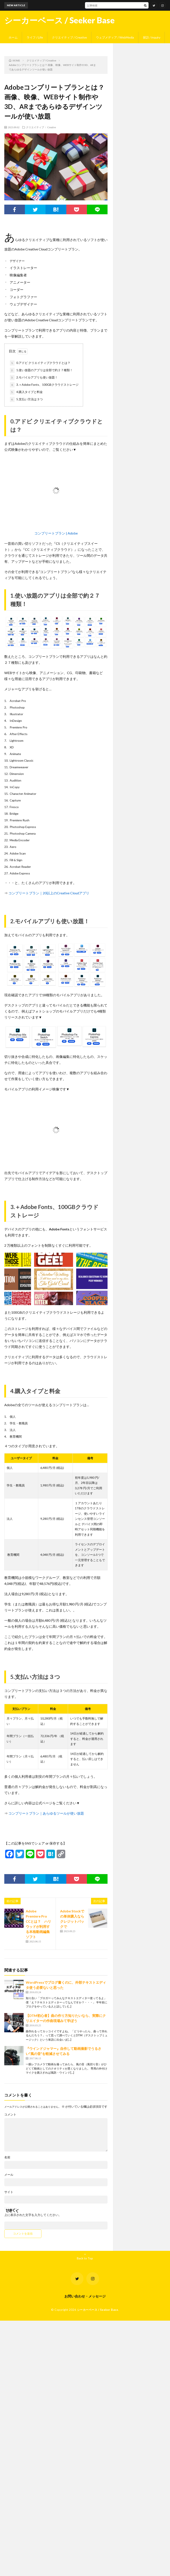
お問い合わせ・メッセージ (85, 2296)
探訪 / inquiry (151, 37)
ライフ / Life (35, 37)
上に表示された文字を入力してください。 (32, 2214)
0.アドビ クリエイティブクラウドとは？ (40, 363)
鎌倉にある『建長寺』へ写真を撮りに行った (93, 5)
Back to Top (85, 2258)
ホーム (13, 37)
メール (8, 2174)
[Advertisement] (142, 87)
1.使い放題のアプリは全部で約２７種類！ (41, 370)
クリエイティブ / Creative (69, 37)
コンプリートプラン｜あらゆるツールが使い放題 (46, 1813)
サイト (8, 2191)
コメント (10, 2114)
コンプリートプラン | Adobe (56, 533)
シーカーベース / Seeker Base (59, 20)
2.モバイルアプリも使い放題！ (34, 377)
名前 (7, 2157)
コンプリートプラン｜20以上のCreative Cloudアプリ (48, 893)
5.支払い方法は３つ (26, 399)
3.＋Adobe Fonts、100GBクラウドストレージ (44, 384)
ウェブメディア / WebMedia (115, 37)
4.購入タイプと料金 (26, 392)
